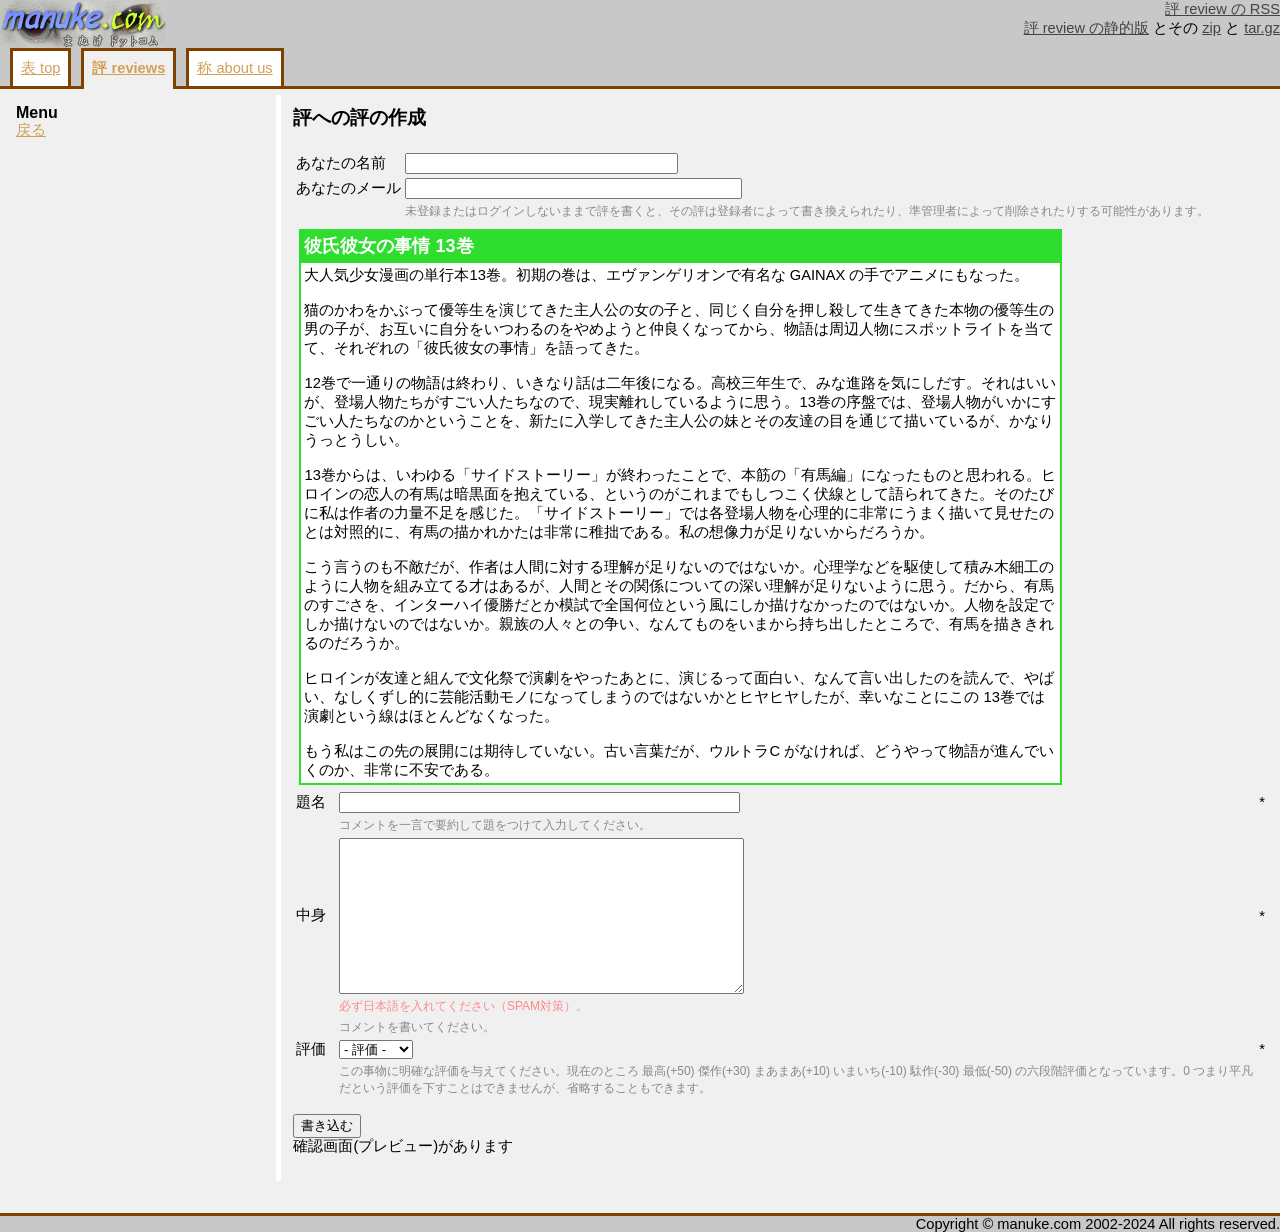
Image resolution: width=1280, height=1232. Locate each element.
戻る (31, 130)
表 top (40, 68)
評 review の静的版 (1087, 28)
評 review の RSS (1222, 9)
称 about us (234, 68)
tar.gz (1262, 28)
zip (1211, 28)
